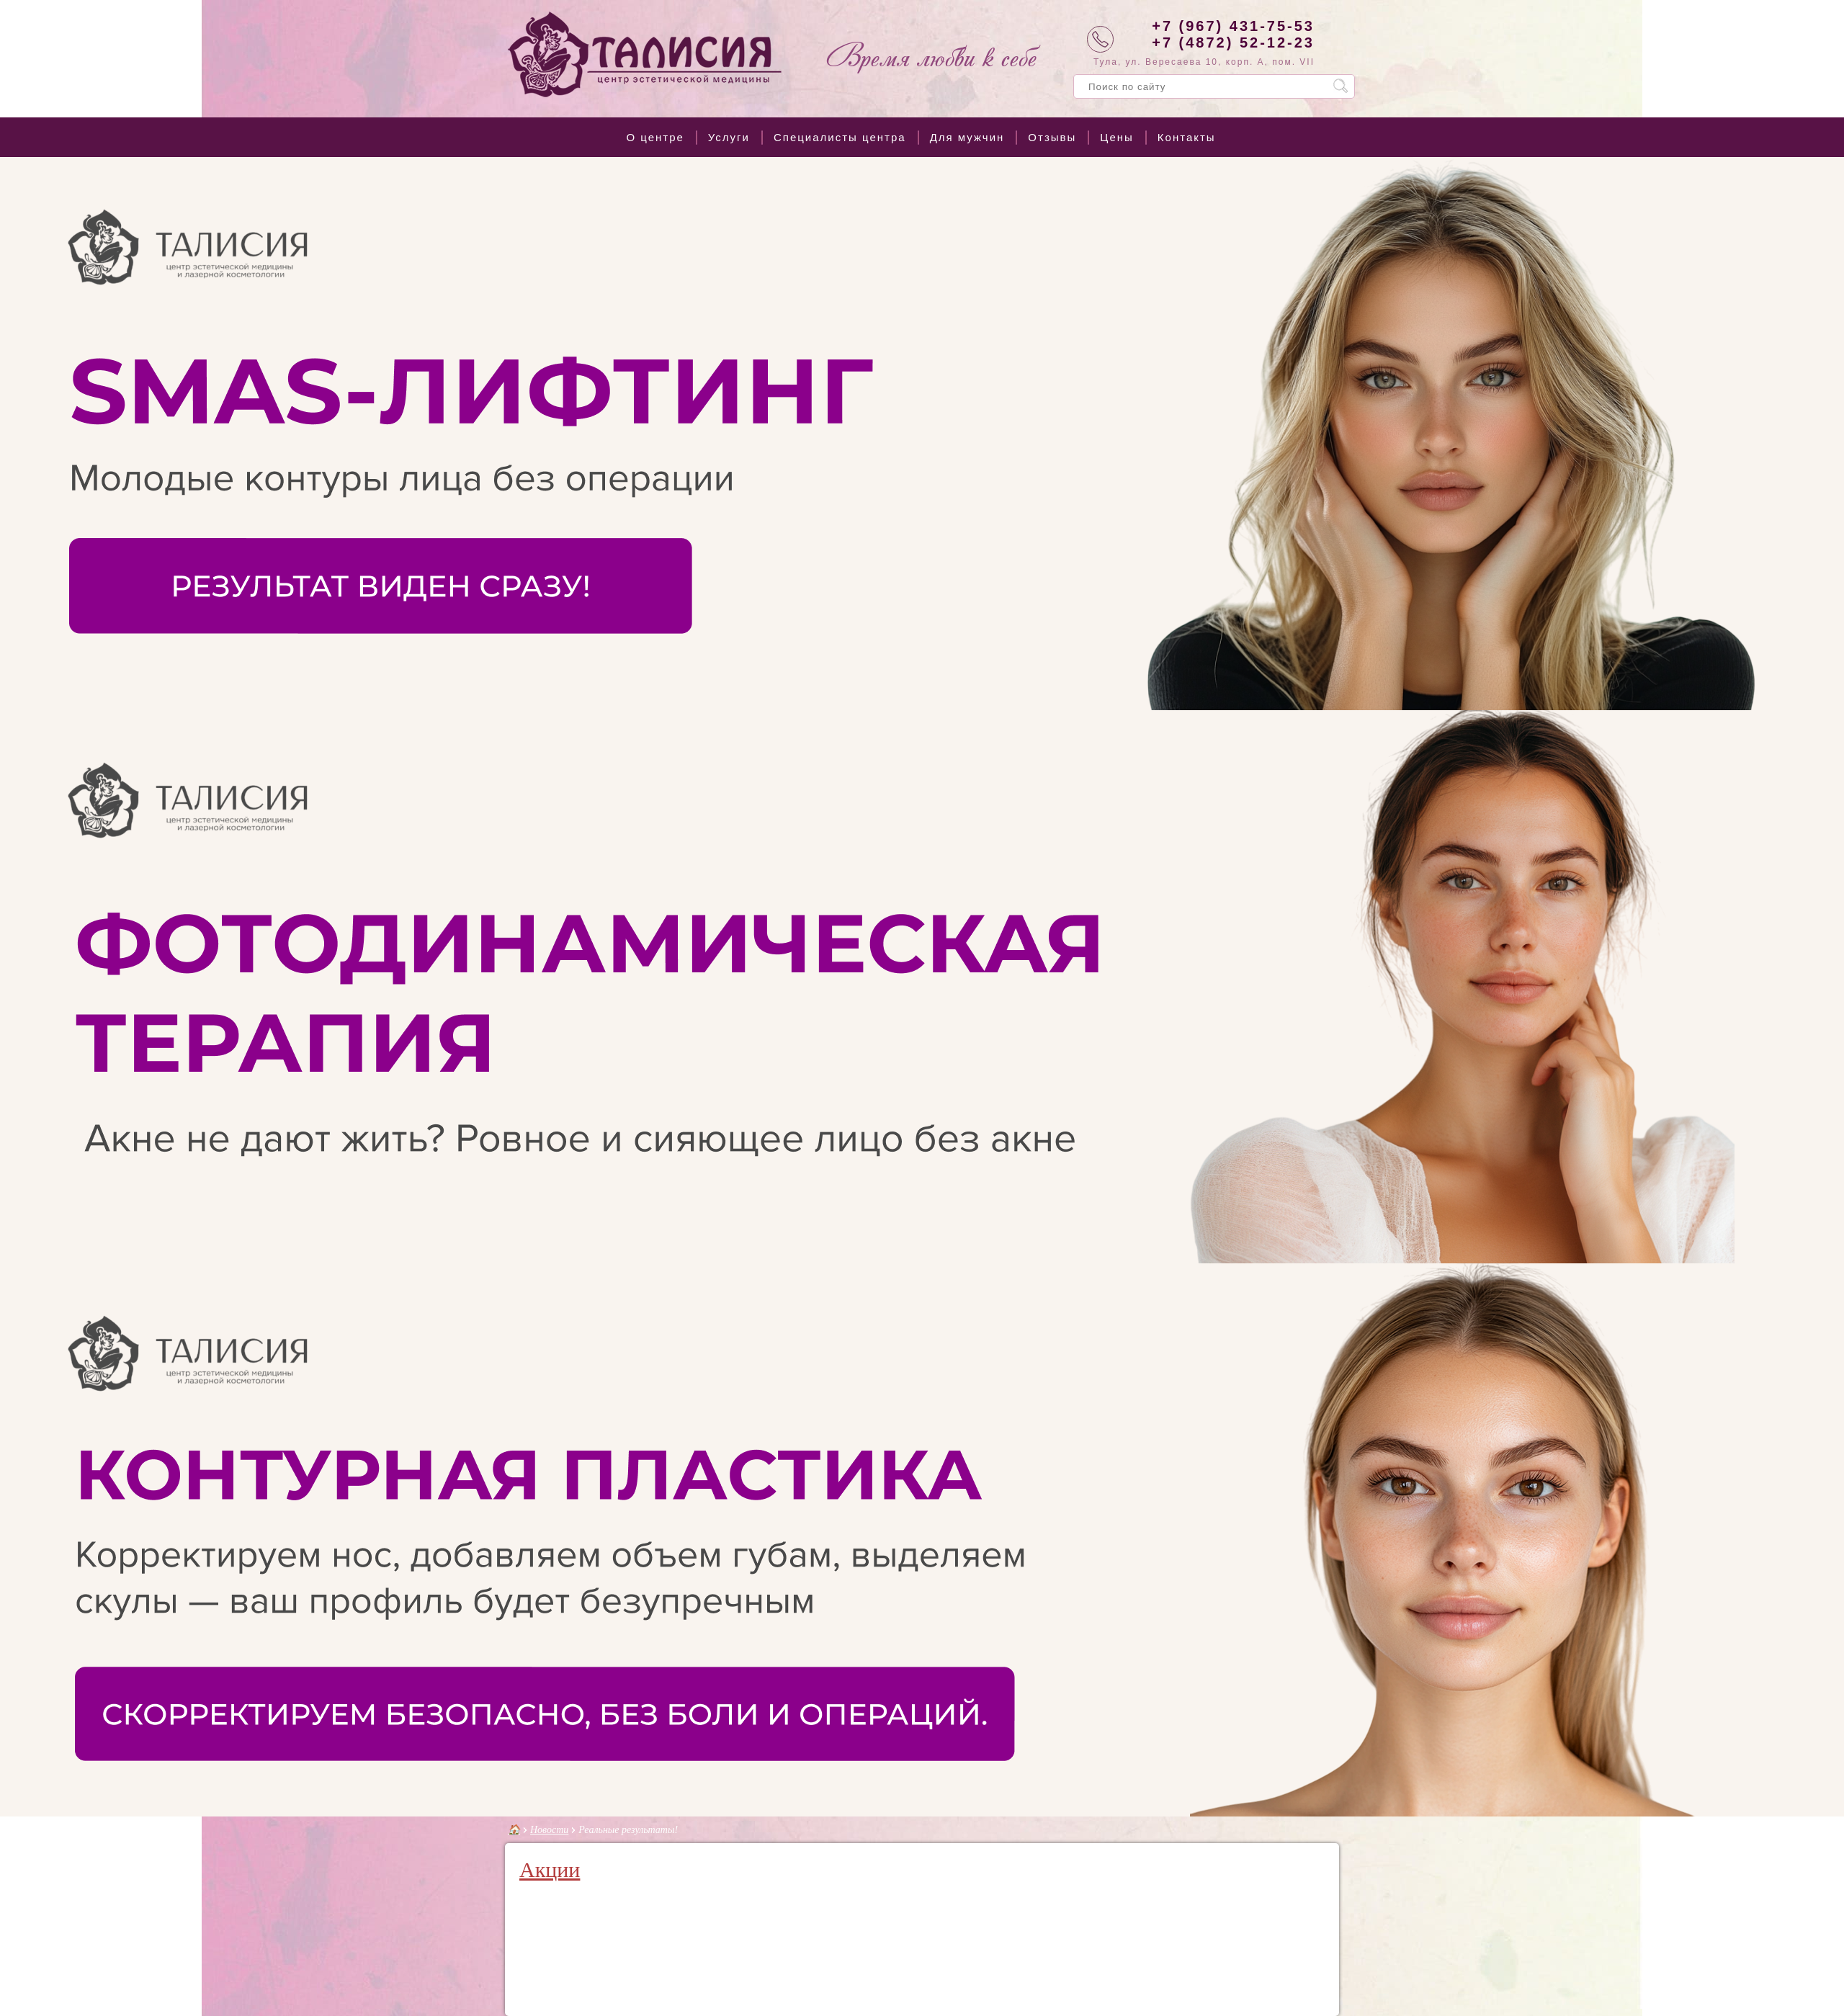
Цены (1117, 137)
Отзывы (1052, 137)
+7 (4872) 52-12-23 (1233, 42)
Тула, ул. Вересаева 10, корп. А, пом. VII (1204, 62)
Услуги (729, 137)
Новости (549, 1829)
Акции (549, 1869)
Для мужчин (967, 137)
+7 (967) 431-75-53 (1233, 26)
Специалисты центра (840, 137)
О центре (655, 137)
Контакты (1187, 137)
